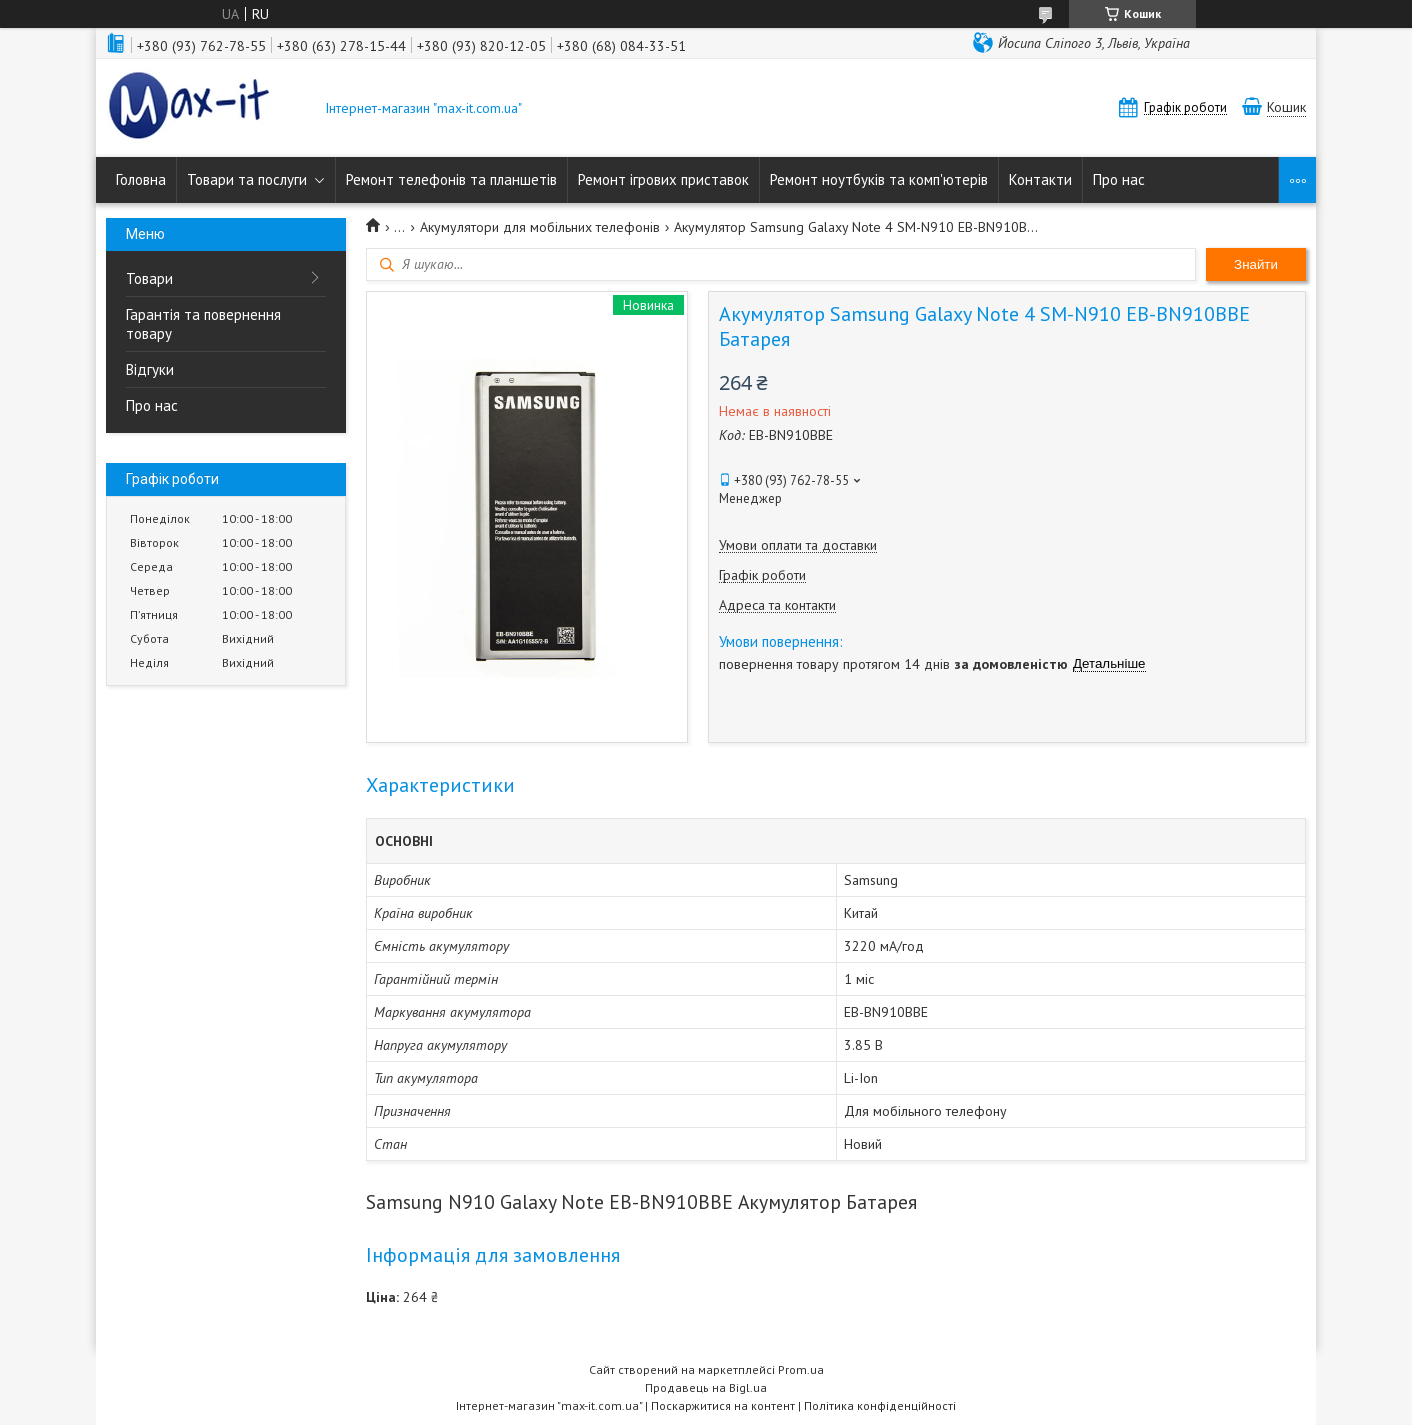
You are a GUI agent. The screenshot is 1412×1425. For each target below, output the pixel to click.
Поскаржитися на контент (723, 1405)
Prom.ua (801, 1369)
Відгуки (150, 369)
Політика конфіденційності (880, 1405)
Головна (141, 179)
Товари (149, 278)
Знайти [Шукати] (1256, 264)
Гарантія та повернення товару (203, 324)
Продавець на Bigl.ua (706, 1387)
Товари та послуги (247, 179)
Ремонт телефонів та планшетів (451, 179)
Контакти (1040, 179)
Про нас (1119, 179)
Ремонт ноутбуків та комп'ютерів (879, 179)
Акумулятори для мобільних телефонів (540, 227)
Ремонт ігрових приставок (663, 179)
